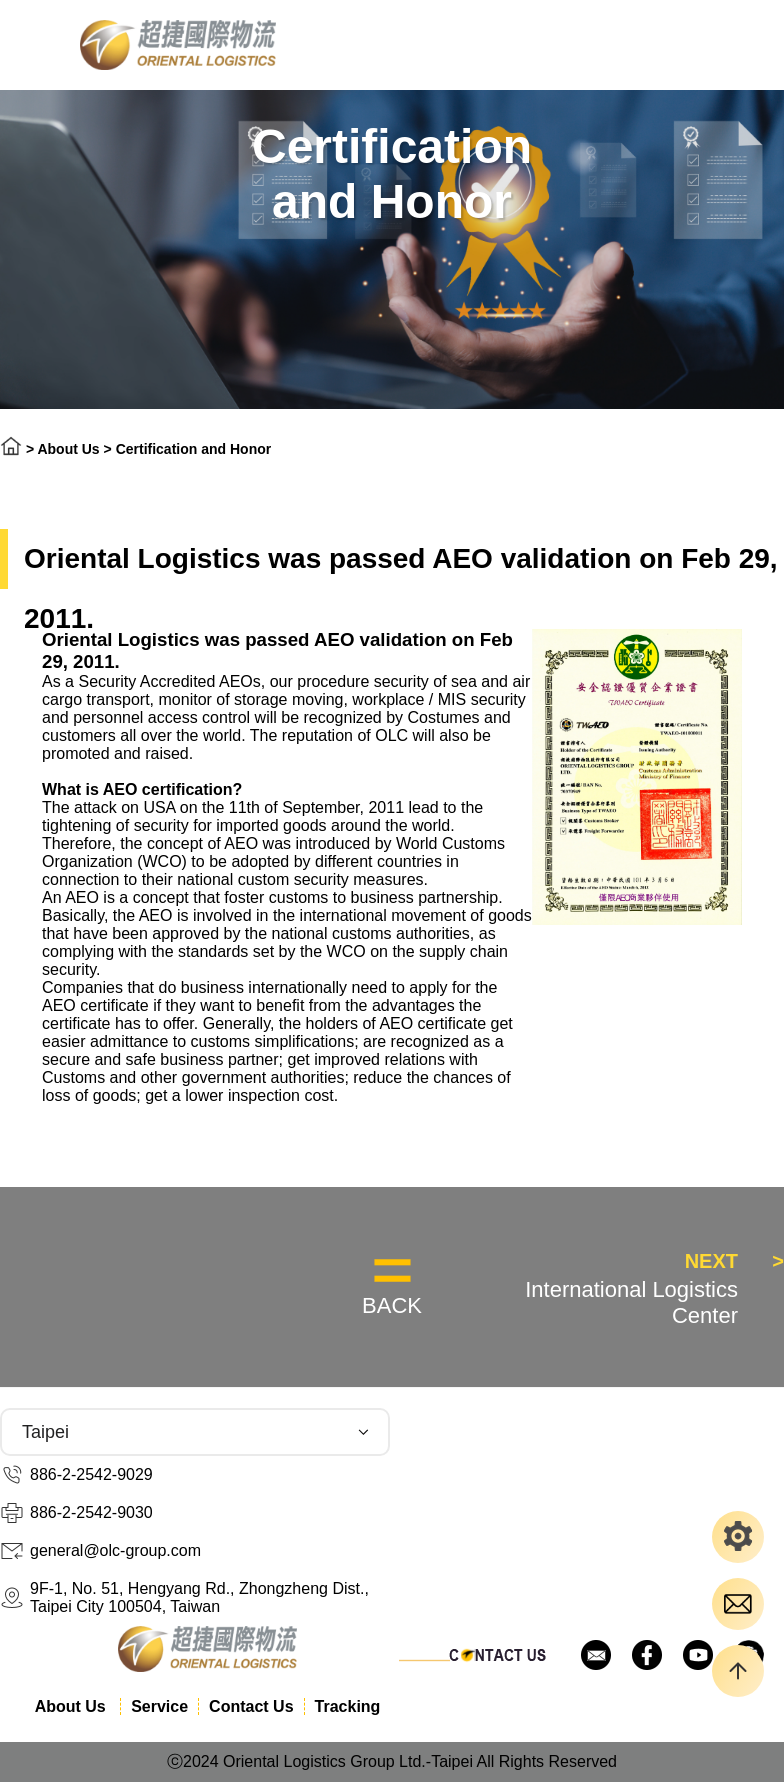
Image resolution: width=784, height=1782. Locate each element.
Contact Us (251, 1706)
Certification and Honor (194, 449)
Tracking (348, 1706)
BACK (392, 1305)
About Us (70, 449)
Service (159, 1706)
